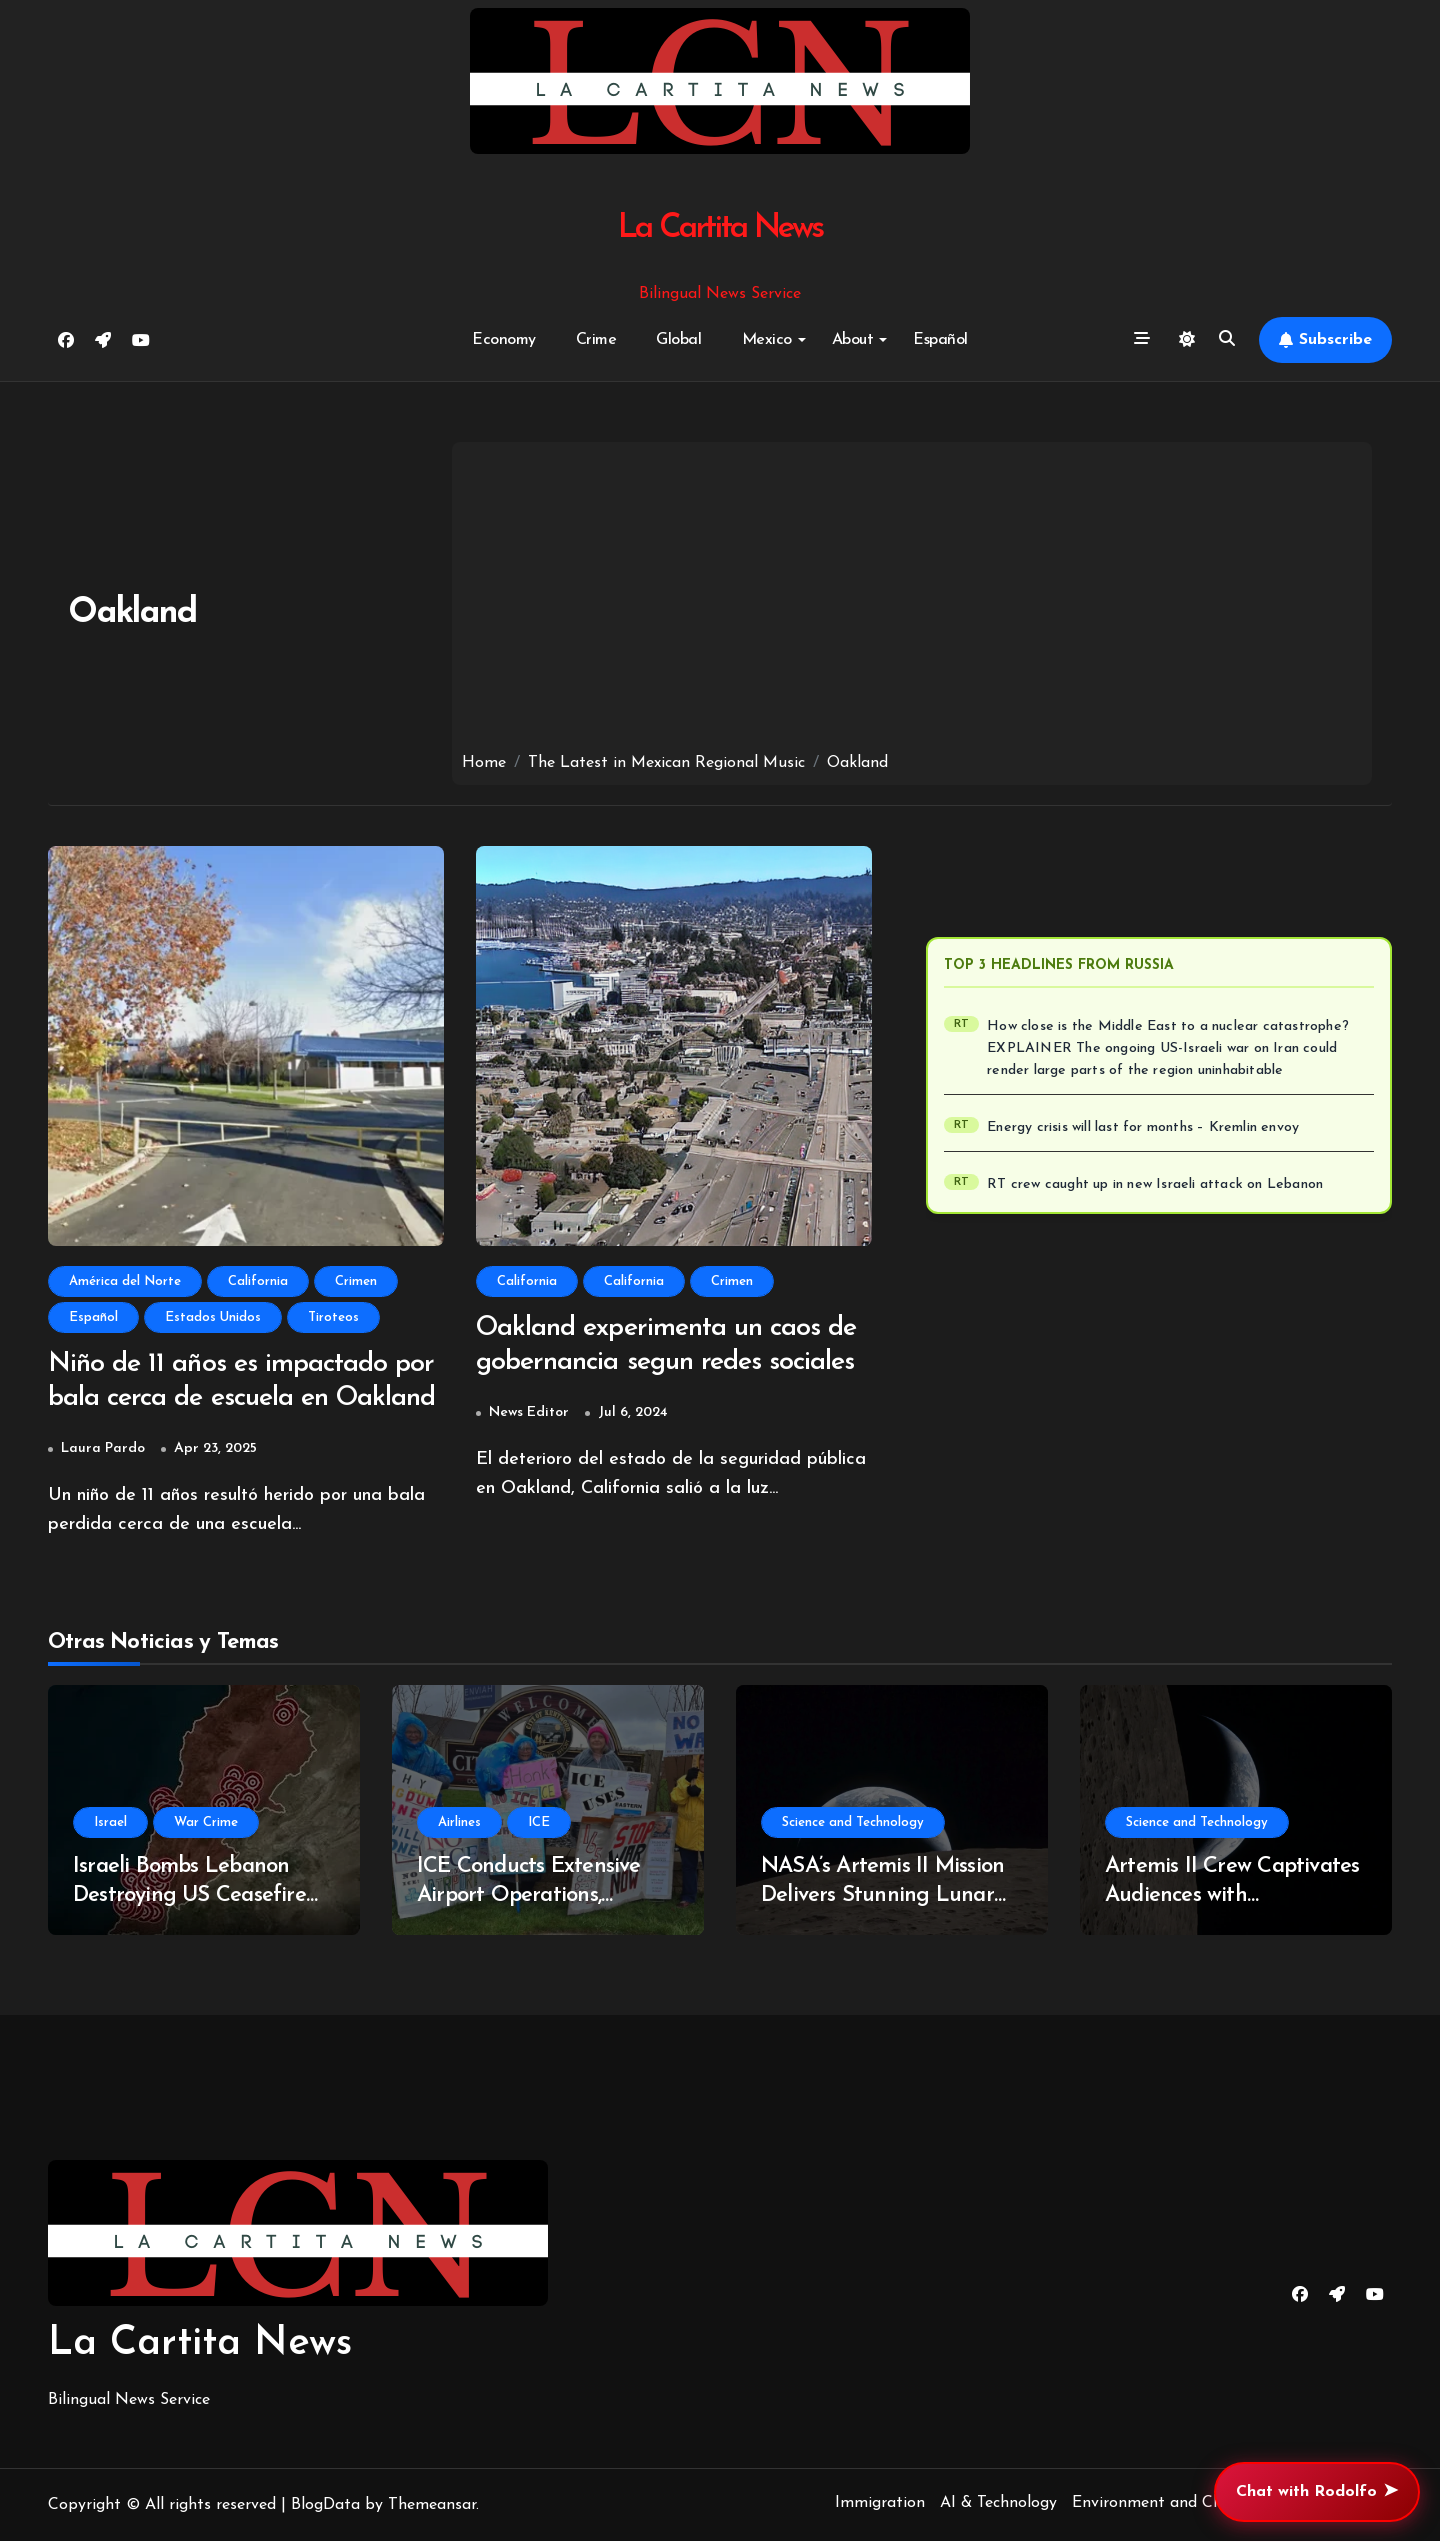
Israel (110, 1823)
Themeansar (432, 2506)
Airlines (459, 1823)
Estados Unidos (213, 1317)
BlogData (325, 2506)
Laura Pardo (103, 1449)
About (860, 340)
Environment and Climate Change (1195, 2504)
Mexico (774, 340)
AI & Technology (998, 2504)
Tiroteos (333, 1317)
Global (678, 340)
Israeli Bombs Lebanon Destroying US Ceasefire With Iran (189, 1896)
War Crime (206, 1823)
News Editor (529, 1413)
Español (940, 340)
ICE (539, 1823)
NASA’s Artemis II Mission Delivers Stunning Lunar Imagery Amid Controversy (888, 1896)
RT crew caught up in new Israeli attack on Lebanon (1155, 1184)
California (258, 1281)
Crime (596, 340)
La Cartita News (720, 228)
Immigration (880, 2504)
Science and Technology (853, 1823)
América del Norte (125, 1281)
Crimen (356, 1281)
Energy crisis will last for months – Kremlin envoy (1143, 1127)
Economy (504, 340)
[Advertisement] (912, 602)
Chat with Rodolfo (1317, 2492)
